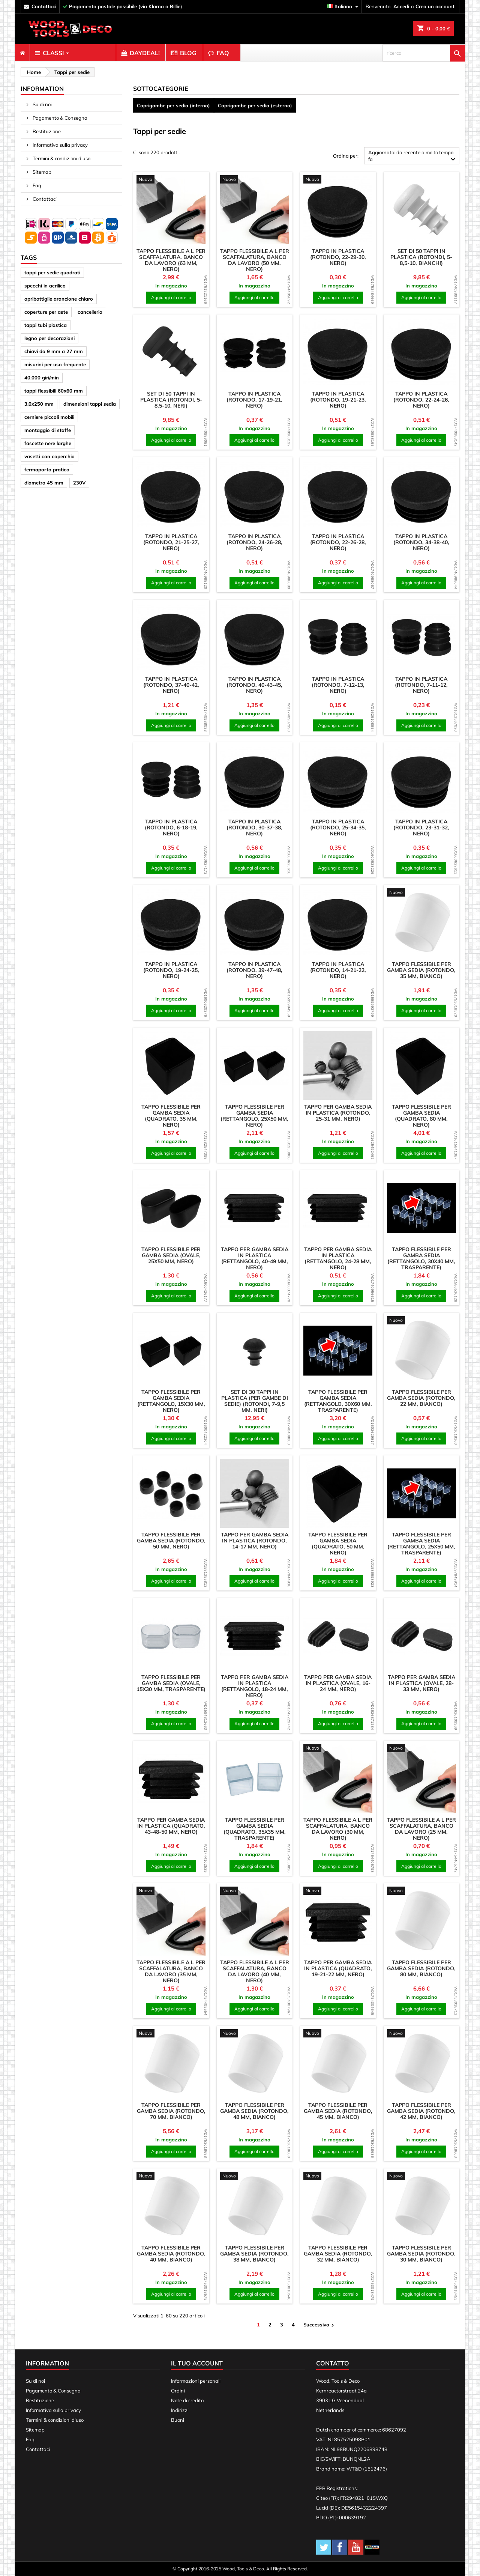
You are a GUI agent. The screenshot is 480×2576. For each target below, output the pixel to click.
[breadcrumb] (33, 72)
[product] (171, 180)
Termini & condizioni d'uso (61, 158)
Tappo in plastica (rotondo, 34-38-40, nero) (421, 542)
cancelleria (90, 312)
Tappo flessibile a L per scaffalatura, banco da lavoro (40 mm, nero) (254, 1971)
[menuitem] (22, 53)
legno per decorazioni (49, 338)
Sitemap (41, 172)
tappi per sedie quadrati (52, 272)
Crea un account (435, 6)
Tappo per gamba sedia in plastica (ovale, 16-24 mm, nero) (338, 1683)
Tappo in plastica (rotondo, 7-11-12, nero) (421, 685)
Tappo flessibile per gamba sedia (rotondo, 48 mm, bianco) (254, 2111)
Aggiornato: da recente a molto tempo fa (413, 156)
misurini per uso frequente (55, 364)
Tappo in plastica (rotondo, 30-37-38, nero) (254, 827)
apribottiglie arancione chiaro (58, 299)
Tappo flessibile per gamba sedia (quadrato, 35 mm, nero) (171, 1115)
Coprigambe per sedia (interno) (173, 105)
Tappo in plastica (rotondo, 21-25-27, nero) (171, 542)
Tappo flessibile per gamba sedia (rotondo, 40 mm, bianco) (171, 2253)
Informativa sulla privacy (60, 145)
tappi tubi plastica (45, 325)
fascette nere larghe (47, 443)
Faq (36, 185)
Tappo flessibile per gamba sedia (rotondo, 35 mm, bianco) (421, 970)
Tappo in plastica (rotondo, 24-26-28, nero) (254, 542)
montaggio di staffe (47, 430)
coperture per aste (46, 312)
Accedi (401, 6)
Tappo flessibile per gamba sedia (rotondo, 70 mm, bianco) (171, 2111)
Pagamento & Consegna (59, 118)
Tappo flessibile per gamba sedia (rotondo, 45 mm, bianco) (338, 2111)
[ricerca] (423, 53)
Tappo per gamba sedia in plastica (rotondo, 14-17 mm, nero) (254, 1540)
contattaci (44, 6)
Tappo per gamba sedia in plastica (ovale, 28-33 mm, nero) (421, 1683)
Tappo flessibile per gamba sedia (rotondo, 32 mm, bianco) (338, 2253)
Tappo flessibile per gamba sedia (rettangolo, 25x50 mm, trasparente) (421, 1543)
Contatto (332, 2363)
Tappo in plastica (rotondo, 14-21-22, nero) (338, 970)
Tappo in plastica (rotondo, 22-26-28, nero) (338, 542)
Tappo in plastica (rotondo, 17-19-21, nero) (254, 399)
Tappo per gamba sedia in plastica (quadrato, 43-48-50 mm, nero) (171, 1825)
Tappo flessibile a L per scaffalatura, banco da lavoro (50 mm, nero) (254, 260)
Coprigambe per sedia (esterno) (255, 105)
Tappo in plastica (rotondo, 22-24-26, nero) (421, 399)
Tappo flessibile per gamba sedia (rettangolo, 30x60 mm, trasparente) (338, 1401)
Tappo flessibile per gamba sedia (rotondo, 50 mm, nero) (171, 1540)
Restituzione (46, 131)
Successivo (319, 2325)
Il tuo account (197, 2363)
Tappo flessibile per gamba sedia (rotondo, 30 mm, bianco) (421, 2253)
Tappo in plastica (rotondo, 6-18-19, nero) (171, 827)
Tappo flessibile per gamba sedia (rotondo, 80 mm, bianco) (421, 1968)
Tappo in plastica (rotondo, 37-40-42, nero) (171, 685)
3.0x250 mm (39, 404)
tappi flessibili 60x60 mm (53, 391)
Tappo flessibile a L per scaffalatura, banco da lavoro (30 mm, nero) (337, 1828)
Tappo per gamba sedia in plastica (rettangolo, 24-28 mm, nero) (338, 1258)
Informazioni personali (195, 2381)
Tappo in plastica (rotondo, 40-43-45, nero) (254, 685)
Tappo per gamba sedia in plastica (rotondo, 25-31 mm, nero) (338, 1112)
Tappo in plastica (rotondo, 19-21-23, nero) (338, 399)
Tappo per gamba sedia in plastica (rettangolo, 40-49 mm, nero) (254, 1258)
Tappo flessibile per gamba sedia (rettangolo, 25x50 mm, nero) (254, 1115)
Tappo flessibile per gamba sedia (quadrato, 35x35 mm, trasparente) (255, 1828)
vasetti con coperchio (49, 456)
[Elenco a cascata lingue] (343, 6)
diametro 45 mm (43, 483)
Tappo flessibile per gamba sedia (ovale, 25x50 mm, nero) (171, 1255)
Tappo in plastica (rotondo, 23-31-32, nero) (421, 827)
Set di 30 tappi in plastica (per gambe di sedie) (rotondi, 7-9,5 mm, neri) (254, 1401)
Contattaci (44, 199)
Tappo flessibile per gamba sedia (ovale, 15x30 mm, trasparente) (171, 1683)
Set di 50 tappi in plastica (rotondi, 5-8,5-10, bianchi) (421, 257)
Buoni (177, 2420)
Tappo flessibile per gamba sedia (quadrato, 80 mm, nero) (421, 1115)
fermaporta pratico (46, 469)
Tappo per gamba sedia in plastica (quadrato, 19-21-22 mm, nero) (338, 1968)
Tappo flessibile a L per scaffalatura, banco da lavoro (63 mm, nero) (171, 260)
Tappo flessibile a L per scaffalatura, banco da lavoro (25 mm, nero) (421, 1828)
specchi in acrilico (45, 286)
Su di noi (42, 104)
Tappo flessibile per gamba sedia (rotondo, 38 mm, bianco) (254, 2253)
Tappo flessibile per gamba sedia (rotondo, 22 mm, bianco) (421, 1398)
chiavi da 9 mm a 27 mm (53, 351)
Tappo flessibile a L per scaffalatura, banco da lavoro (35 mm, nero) (171, 1971)
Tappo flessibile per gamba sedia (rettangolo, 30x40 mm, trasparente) (421, 1258)
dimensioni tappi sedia (89, 404)
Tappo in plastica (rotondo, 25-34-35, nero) (338, 827)
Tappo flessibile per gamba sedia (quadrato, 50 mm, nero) (338, 1543)
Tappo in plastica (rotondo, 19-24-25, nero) (171, 970)
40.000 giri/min (41, 378)
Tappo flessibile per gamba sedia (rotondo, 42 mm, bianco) (421, 2111)
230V (79, 483)
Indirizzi (180, 2410)
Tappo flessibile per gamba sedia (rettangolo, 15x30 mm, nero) (171, 1401)
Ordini (178, 2391)
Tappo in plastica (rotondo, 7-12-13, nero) (338, 685)
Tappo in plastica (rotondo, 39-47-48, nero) (254, 970)
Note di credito (187, 2400)
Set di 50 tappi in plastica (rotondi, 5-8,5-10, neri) (171, 399)
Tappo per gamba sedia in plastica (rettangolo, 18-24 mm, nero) (254, 1686)
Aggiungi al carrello (171, 297)
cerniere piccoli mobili (49, 417)
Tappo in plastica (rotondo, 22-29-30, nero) (338, 257)
